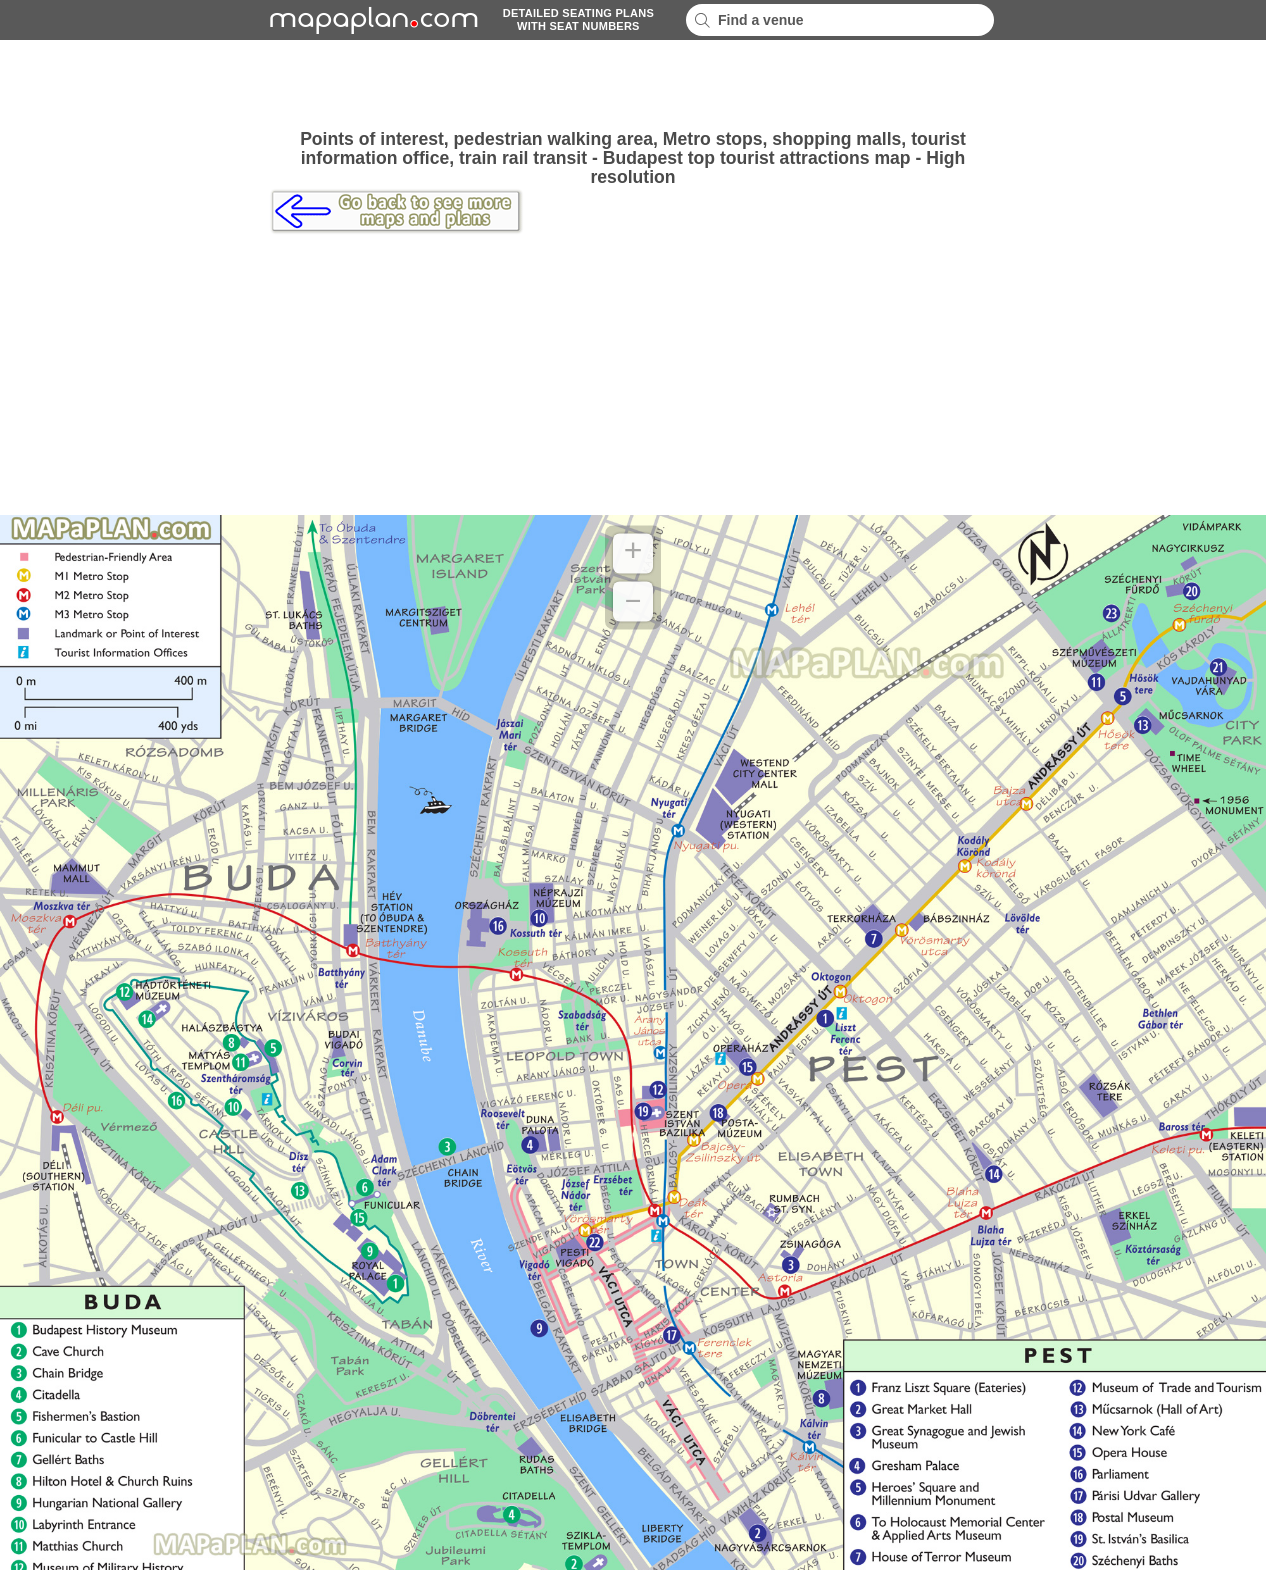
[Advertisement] (633, 85)
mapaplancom (371, 20)
